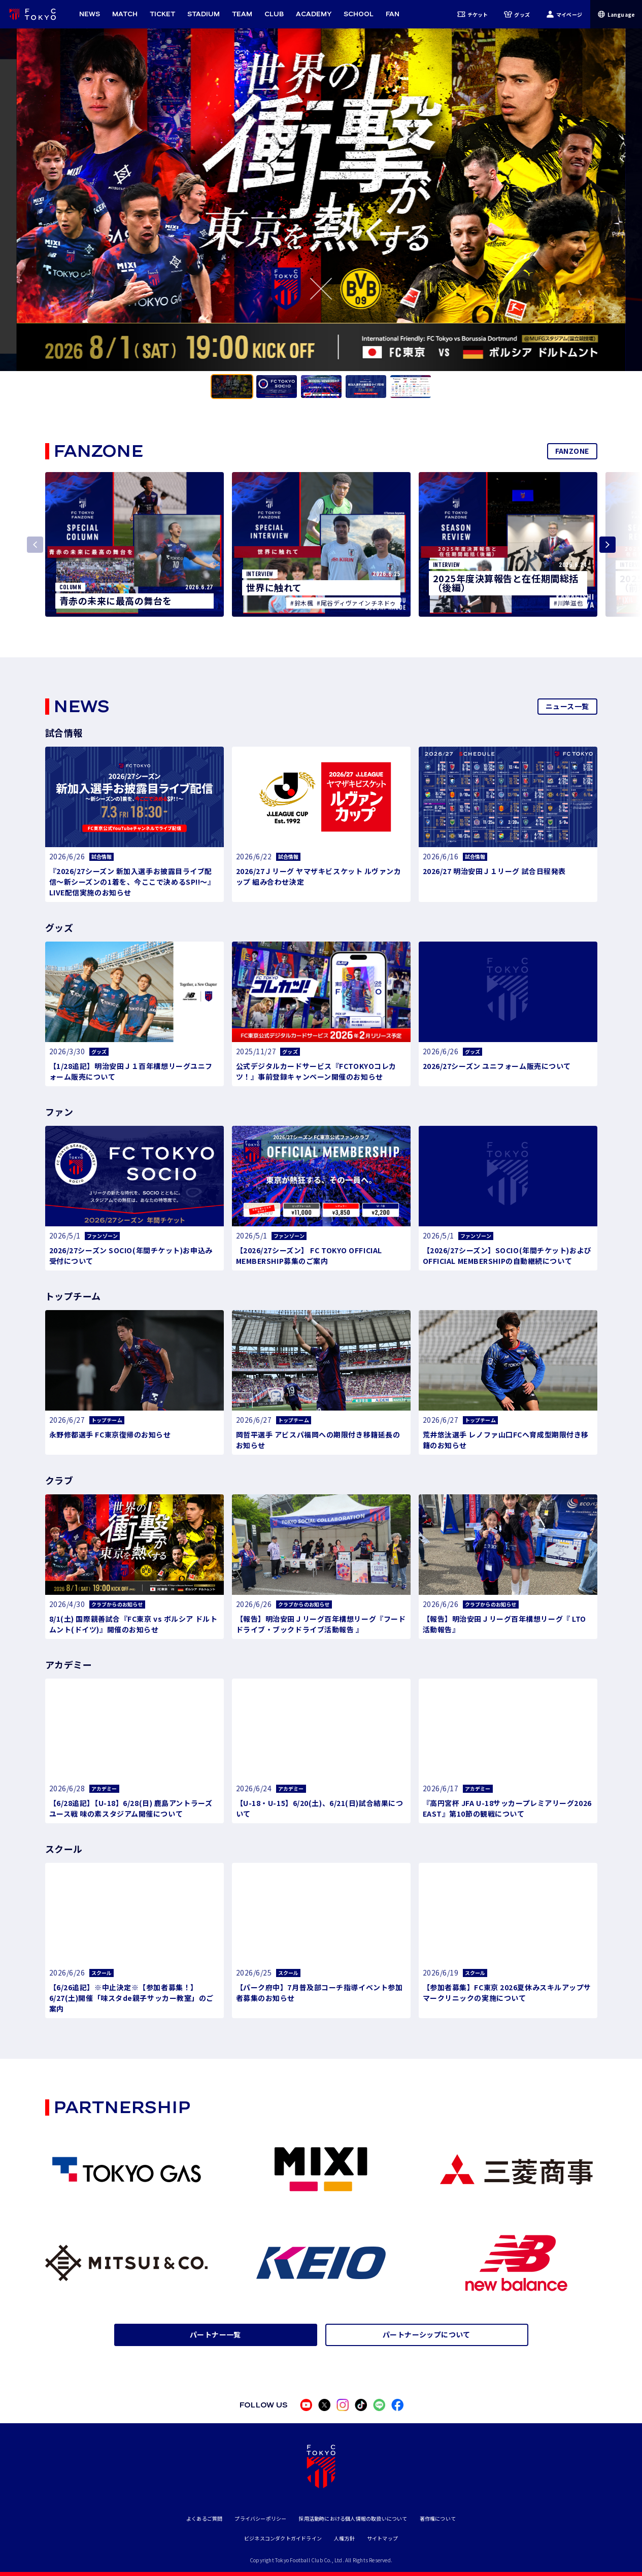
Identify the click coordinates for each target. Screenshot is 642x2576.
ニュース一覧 (567, 706)
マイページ (564, 14)
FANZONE (572, 451)
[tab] (232, 386)
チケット (472, 14)
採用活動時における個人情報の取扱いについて (352, 2518)
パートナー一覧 (215, 2334)
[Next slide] (607, 545)
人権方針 (344, 2538)
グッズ (517, 14)
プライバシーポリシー (260, 2518)
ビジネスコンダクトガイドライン (283, 2538)
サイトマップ (382, 2538)
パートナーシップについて (426, 2334)
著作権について (438, 2518)
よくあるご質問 (204, 2518)
